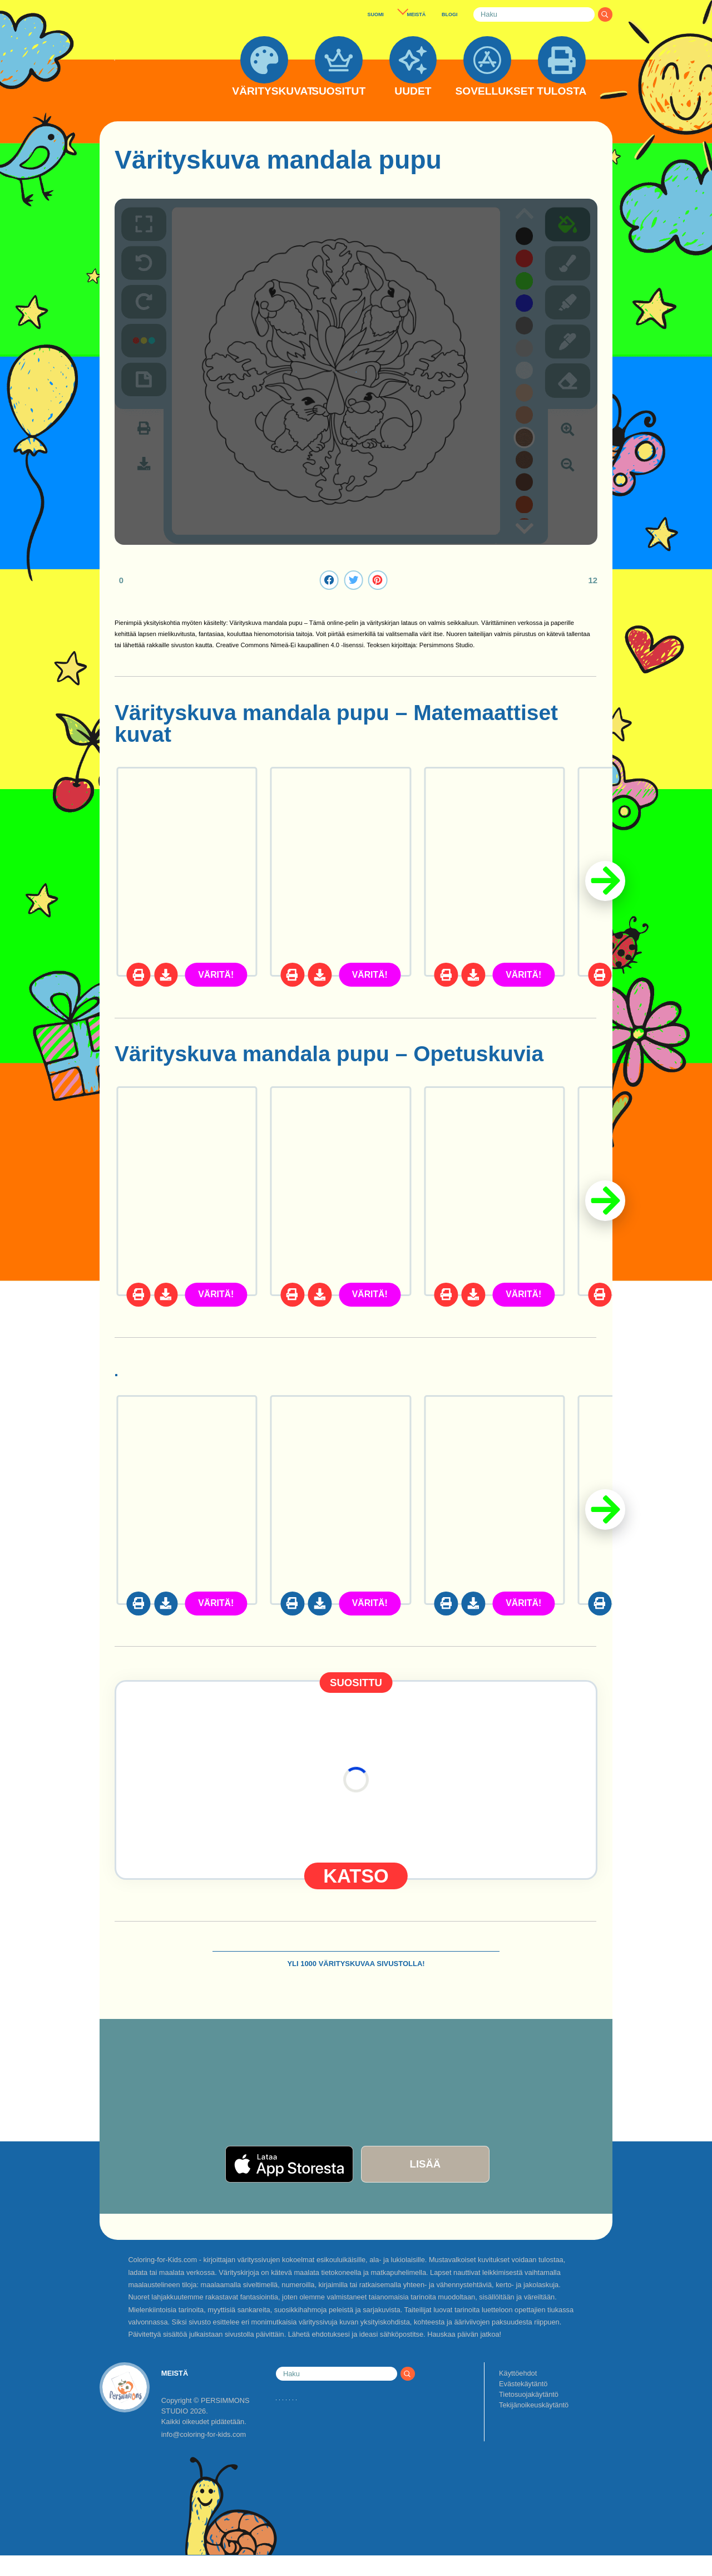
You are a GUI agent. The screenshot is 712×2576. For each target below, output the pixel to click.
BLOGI (449, 14)
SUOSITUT (338, 91)
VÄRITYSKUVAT (264, 91)
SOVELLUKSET (488, 91)
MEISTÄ (416, 14)
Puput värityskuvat (212, 1374)
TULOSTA (561, 91)
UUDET (412, 91)
